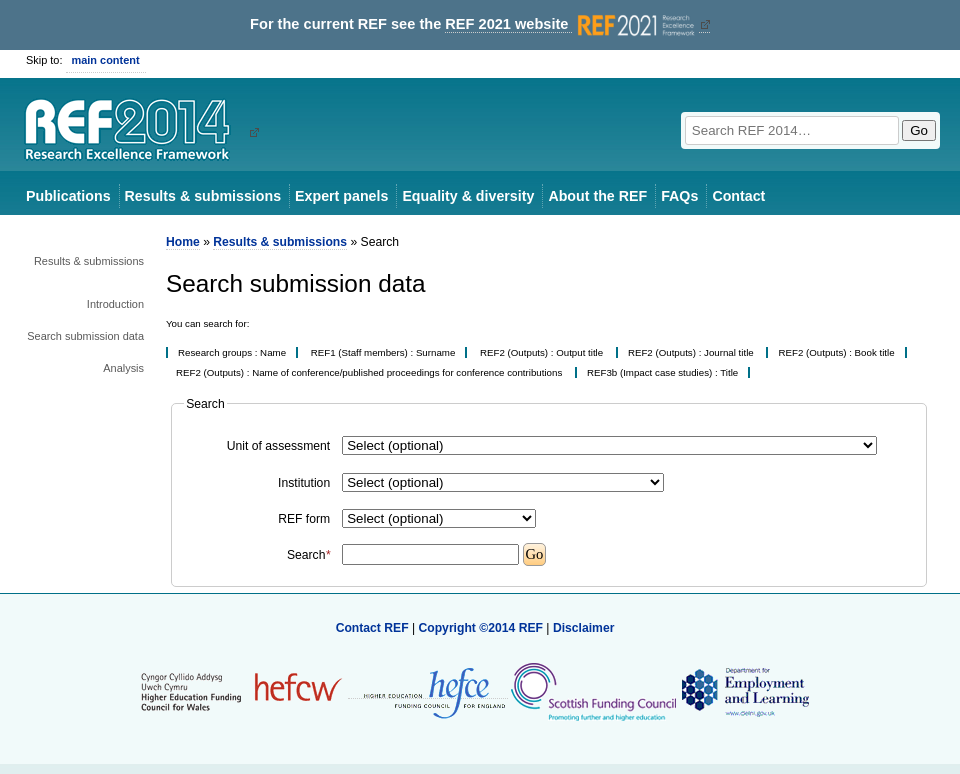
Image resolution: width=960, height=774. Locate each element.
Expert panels (341, 196)
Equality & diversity (468, 196)
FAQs (679, 196)
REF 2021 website (571, 24)
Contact (738, 196)
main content (106, 60)
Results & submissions (203, 196)
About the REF (597, 196)
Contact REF (372, 628)
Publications (68, 196)
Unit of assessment (278, 446)
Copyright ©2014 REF (482, 628)
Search (308, 555)
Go (919, 130)
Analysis (123, 368)
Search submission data (85, 336)
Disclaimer (584, 628)
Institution (304, 483)
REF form (304, 519)
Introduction (115, 304)
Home (183, 242)
